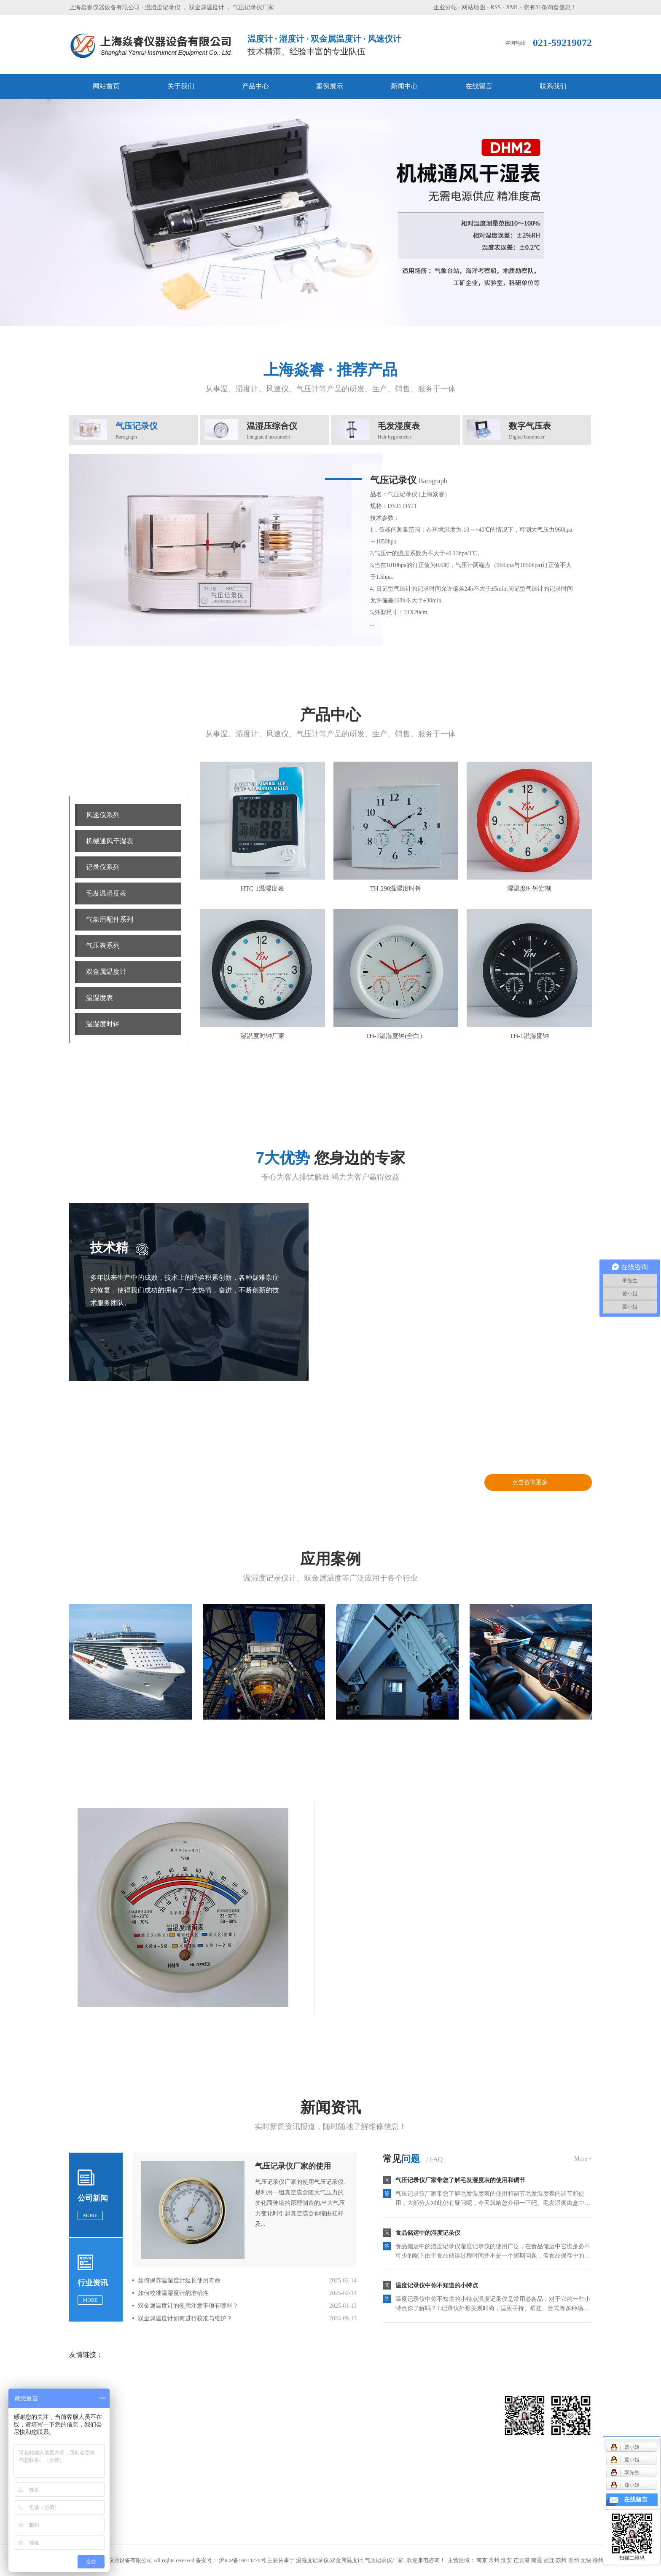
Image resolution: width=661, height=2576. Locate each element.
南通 (536, 2560)
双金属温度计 (206, 7)
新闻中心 (404, 86)
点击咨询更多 (530, 1482)
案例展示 (329, 86)
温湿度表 (99, 997)
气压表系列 (103, 945)
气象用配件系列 (109, 919)
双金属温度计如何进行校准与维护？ (185, 2318)
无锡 (585, 2560)
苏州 (561, 2560)
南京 (481, 2560)
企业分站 (445, 7)
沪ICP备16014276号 (242, 2560)
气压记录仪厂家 (253, 7)
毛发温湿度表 (106, 893)
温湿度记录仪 (162, 7)
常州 (494, 2560)
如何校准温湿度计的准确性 (173, 2293)
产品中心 (255, 86)
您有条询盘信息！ (550, 7)
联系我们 (553, 86)
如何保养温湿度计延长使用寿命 (179, 2280)
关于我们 (180, 86)
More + (583, 2159)
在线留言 (478, 86)
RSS (495, 7)
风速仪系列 (103, 815)
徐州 (598, 2560)
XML (512, 7)
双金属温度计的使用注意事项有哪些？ (188, 2306)
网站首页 (106, 86)
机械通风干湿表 (109, 841)
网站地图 (473, 7)
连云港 (521, 2560)
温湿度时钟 (103, 1023)
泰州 (573, 2560)
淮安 (506, 2560)
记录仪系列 (103, 867)
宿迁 (548, 2560)
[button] (319, 312)
